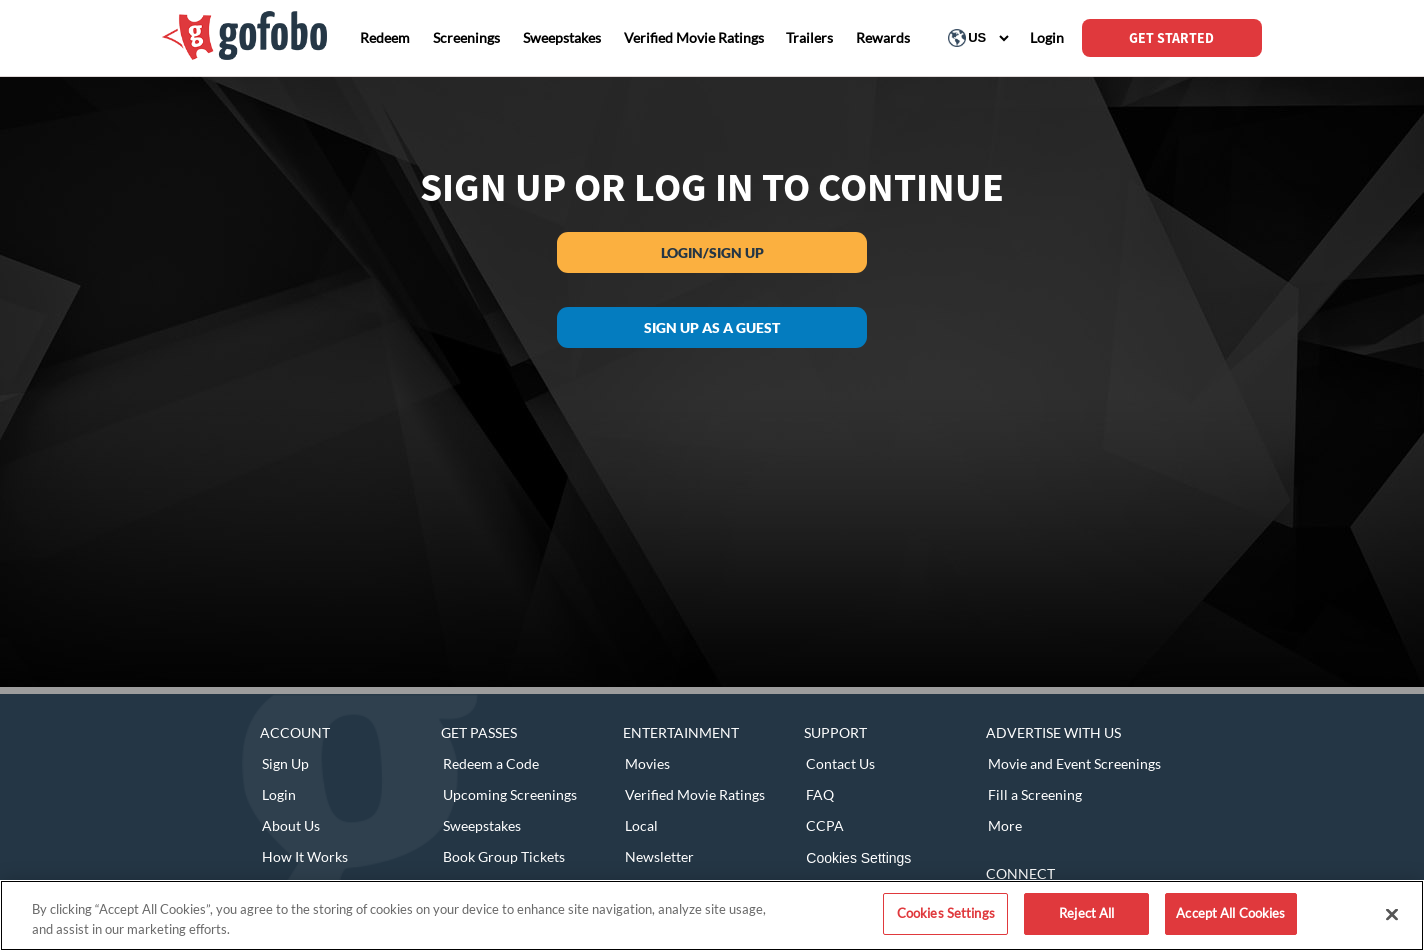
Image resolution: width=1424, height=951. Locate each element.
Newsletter (659, 856)
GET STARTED (1171, 38)
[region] (712, 915)
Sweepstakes (482, 825)
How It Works (305, 856)
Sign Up (285, 763)
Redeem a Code (491, 763)
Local (641, 825)
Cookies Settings (858, 858)
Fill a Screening (1035, 794)
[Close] (1392, 914)
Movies (647, 763)
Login (279, 794)
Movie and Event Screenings (1074, 763)
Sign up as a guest (712, 327)
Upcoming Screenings (510, 794)
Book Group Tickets (504, 856)
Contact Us (840, 763)
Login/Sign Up (712, 252)
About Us (291, 825)
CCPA (825, 825)
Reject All (1086, 913)
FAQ (820, 794)
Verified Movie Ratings (695, 794)
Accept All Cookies (1230, 913)
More (1005, 825)
